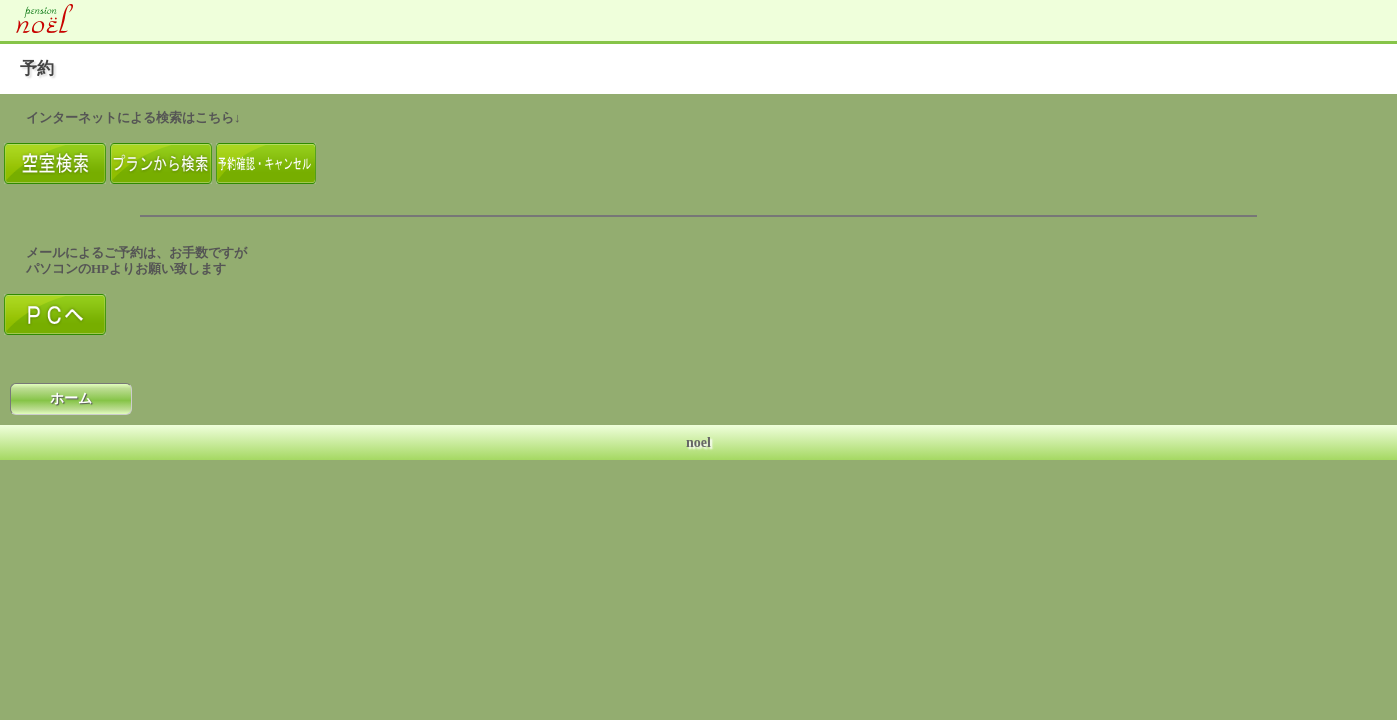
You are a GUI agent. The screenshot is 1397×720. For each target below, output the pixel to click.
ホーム (71, 398)
